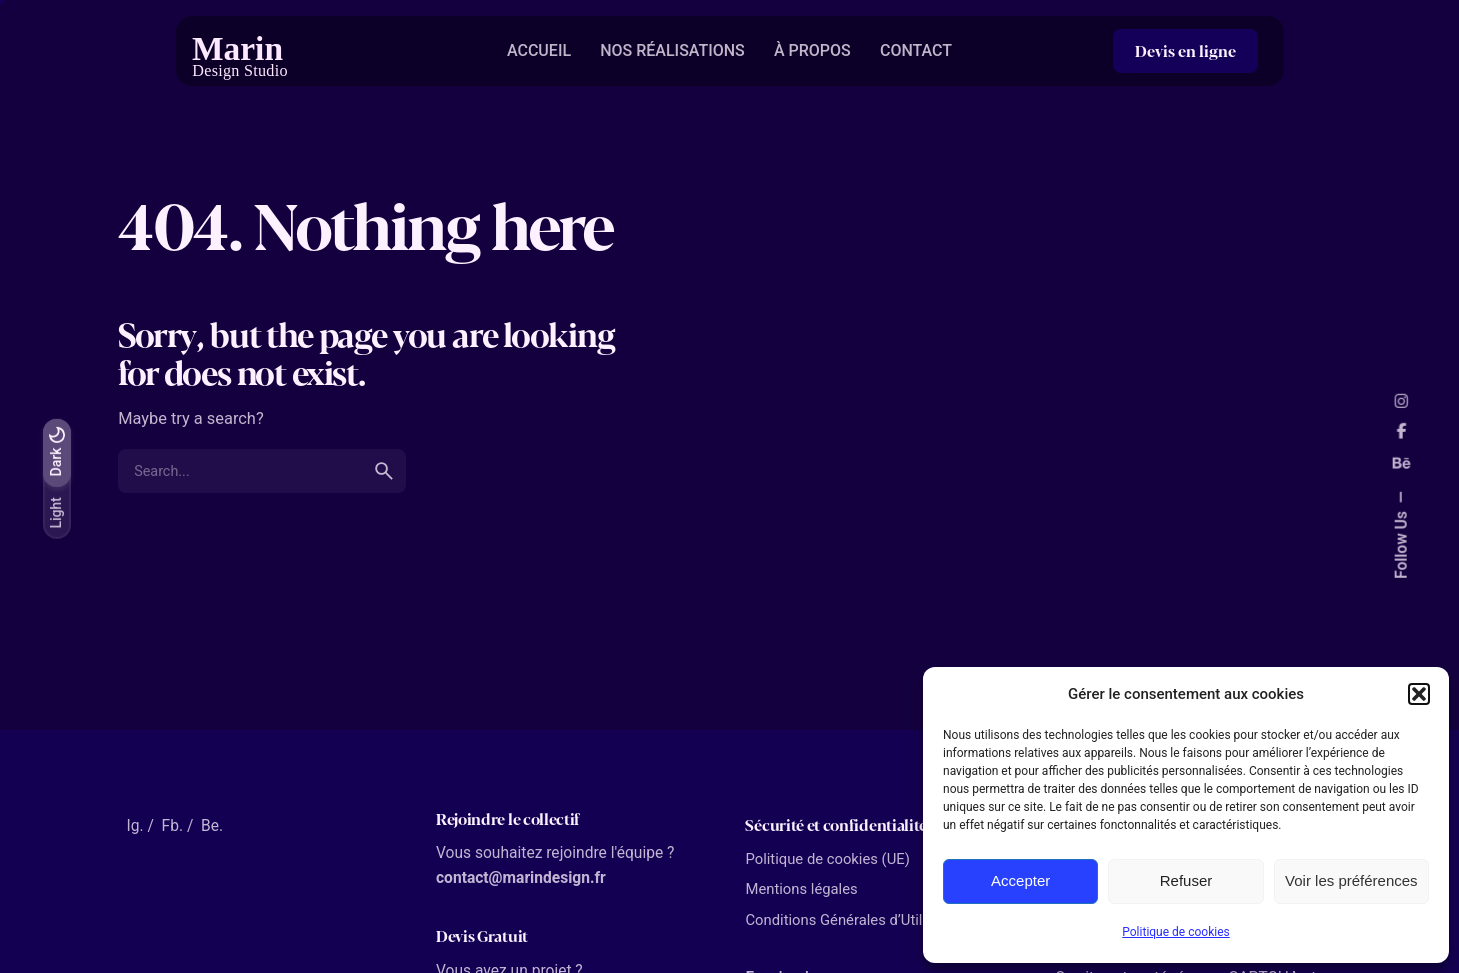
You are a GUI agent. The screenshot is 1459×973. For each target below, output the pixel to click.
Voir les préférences (1351, 880)
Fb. (172, 826)
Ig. (134, 826)
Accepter (1020, 880)
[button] (1419, 694)
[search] (384, 471)
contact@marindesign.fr (521, 878)
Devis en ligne (1185, 50)
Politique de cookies (1175, 932)
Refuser (1186, 880)
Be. (212, 826)
